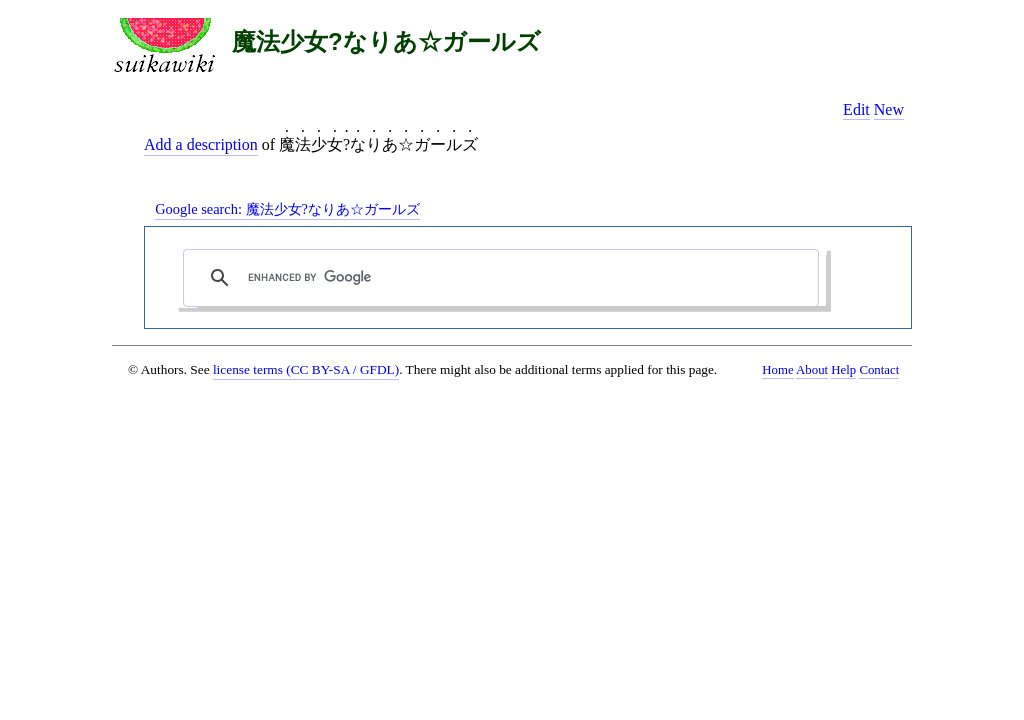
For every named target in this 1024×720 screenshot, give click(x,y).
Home (777, 370)
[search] (506, 278)
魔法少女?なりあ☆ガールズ (386, 41)
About (812, 370)
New (889, 109)
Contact (879, 370)
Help (843, 370)
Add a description (201, 144)
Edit (856, 109)
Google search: (287, 209)
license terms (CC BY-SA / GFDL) (306, 369)
